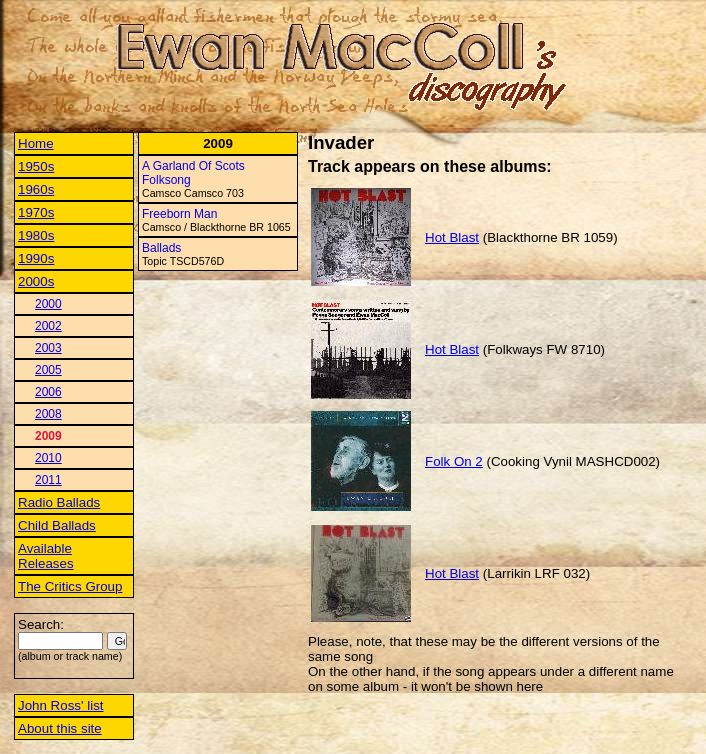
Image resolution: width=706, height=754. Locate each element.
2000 (48, 304)
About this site (60, 728)
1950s (36, 166)
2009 (48, 436)
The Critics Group (70, 586)
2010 (48, 458)
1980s (36, 235)
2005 (48, 370)
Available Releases (46, 556)
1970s (36, 212)
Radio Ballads (59, 502)
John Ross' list (61, 705)
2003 (48, 348)
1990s (36, 258)
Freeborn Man (179, 214)
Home (36, 143)
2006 (48, 392)
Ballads (161, 248)
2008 (48, 414)
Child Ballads (57, 525)
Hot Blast (452, 237)
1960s (36, 189)
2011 (48, 480)
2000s (36, 281)
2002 (48, 326)
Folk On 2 (454, 461)
